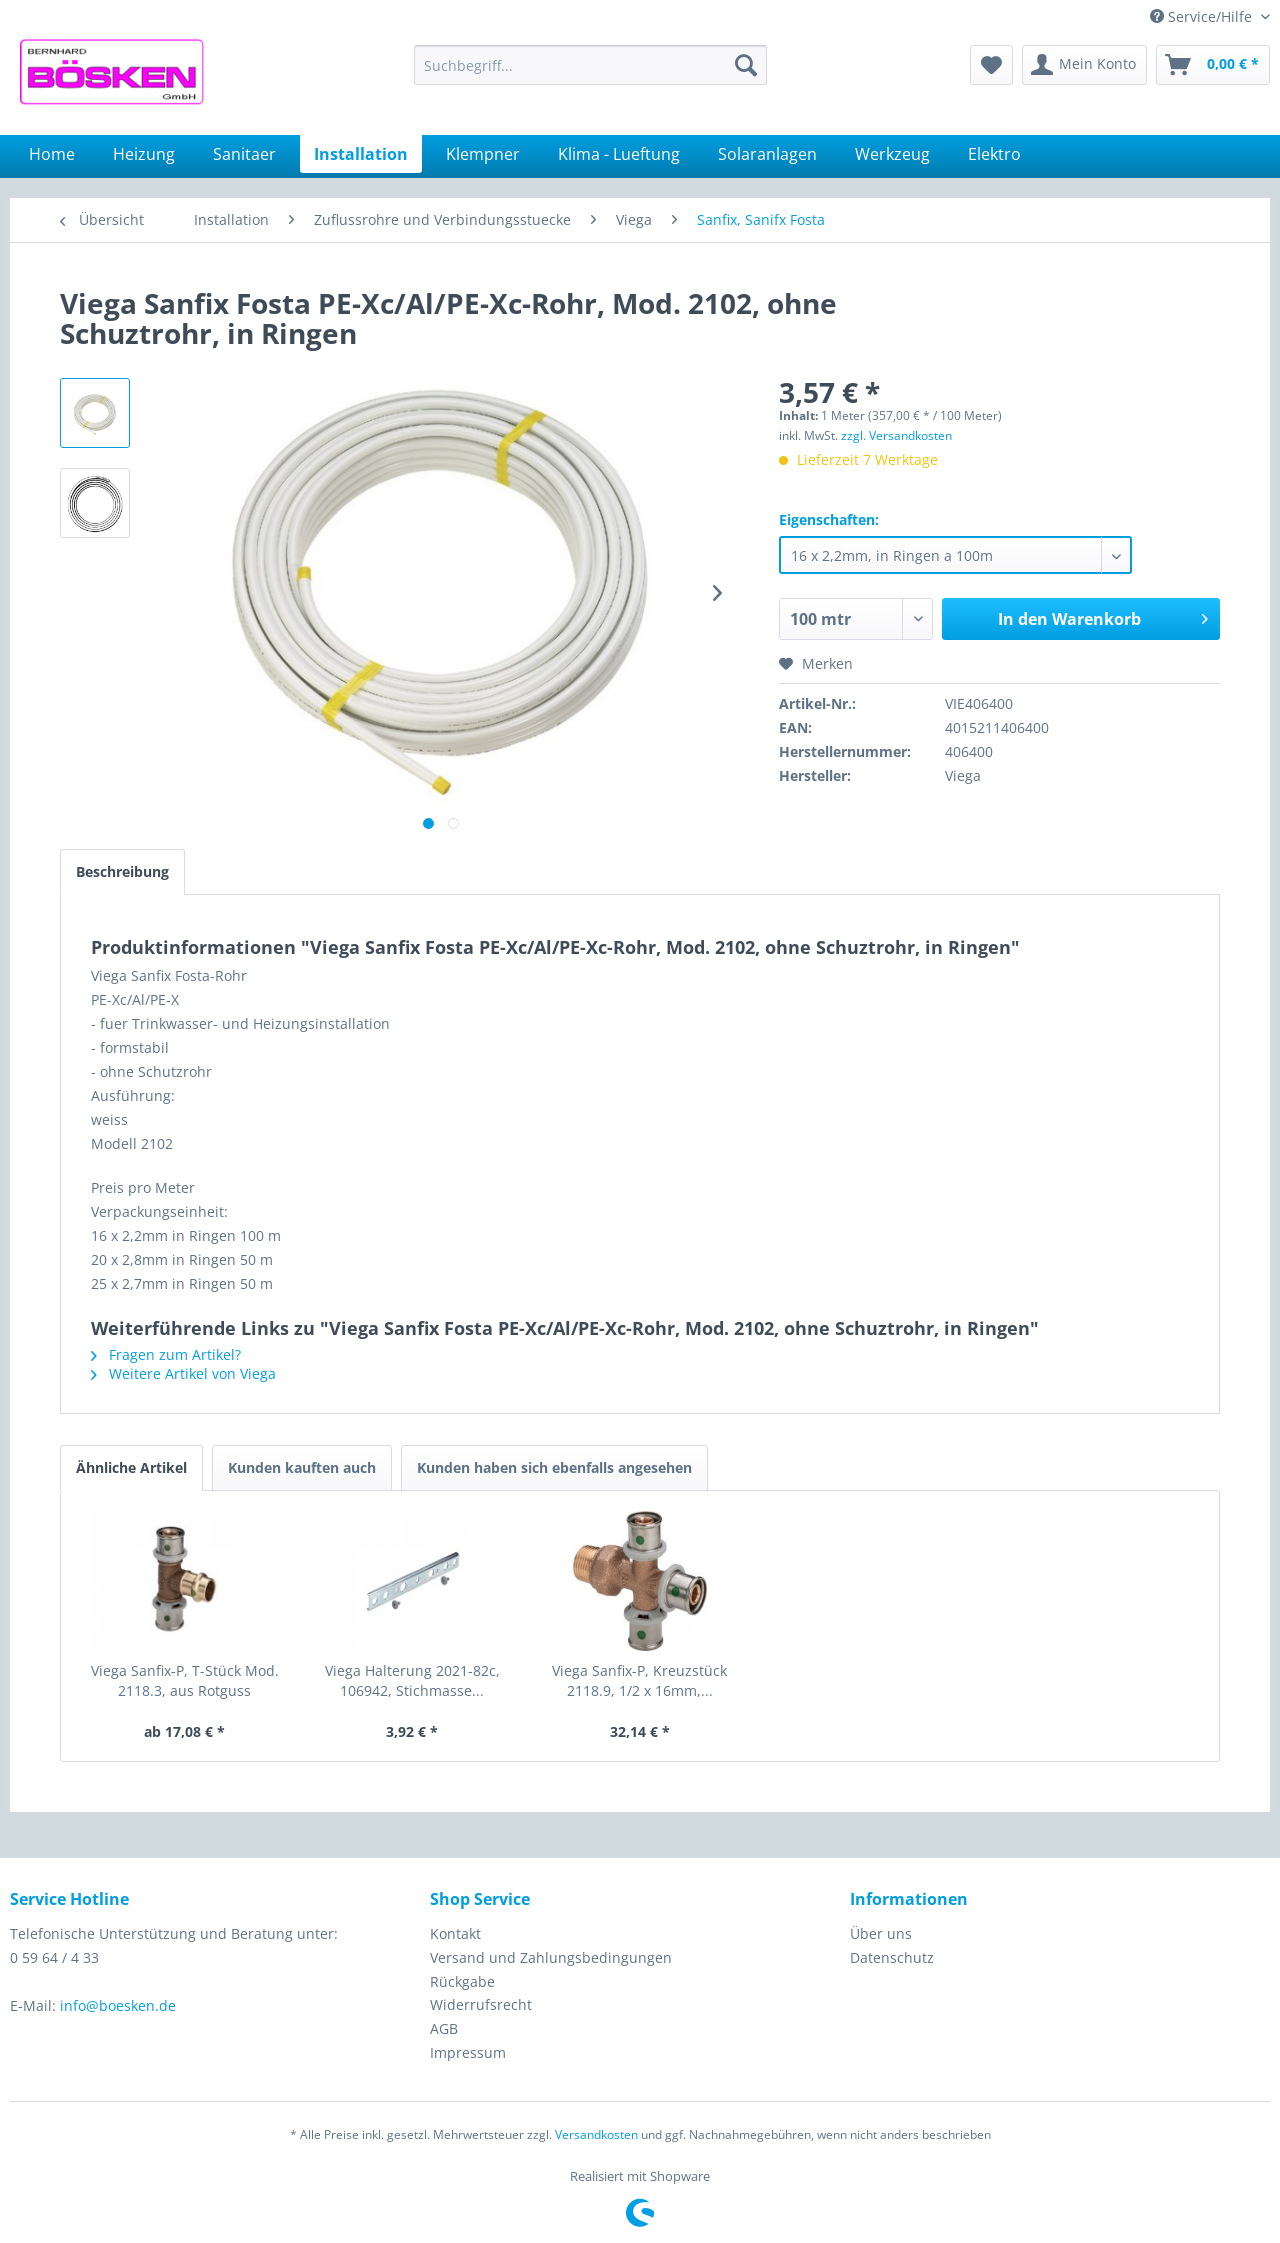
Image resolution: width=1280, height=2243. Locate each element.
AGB (444, 2028)
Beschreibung (122, 871)
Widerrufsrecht (481, 2004)
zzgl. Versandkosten (896, 435)
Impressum (468, 2052)
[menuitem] (590, 65)
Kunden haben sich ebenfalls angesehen (554, 1467)
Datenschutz (892, 1957)
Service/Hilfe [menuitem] (1203, 16)
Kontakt (455, 1933)
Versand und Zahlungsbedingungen (551, 1957)
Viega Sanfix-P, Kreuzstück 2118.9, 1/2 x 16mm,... (639, 1680)
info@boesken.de (118, 2005)
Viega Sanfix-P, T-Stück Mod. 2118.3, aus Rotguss (185, 1680)
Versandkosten (596, 2134)
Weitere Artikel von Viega (183, 1373)
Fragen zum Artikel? (166, 1354)
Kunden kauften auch (302, 1467)
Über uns (881, 1933)
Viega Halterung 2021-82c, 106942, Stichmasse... (412, 1680)
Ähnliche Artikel (131, 1467)
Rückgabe (462, 1981)
